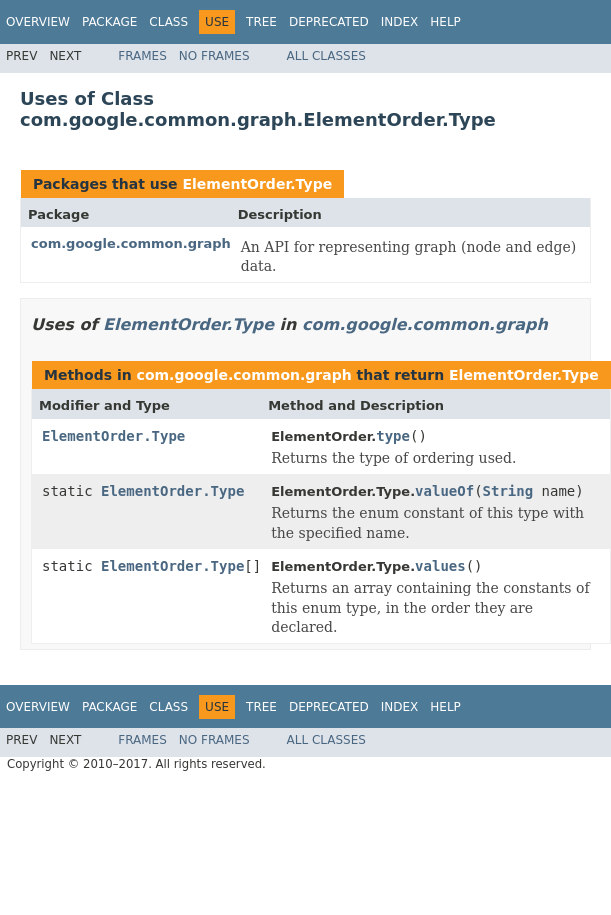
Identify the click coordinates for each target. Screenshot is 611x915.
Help (445, 22)
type (393, 436)
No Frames (214, 56)
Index (400, 22)
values (440, 566)
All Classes (326, 56)
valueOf (444, 491)
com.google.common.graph (131, 243)
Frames (142, 56)
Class (168, 22)
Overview (38, 22)
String (508, 491)
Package (109, 22)
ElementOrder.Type (257, 184)
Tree (261, 22)
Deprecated (329, 22)
